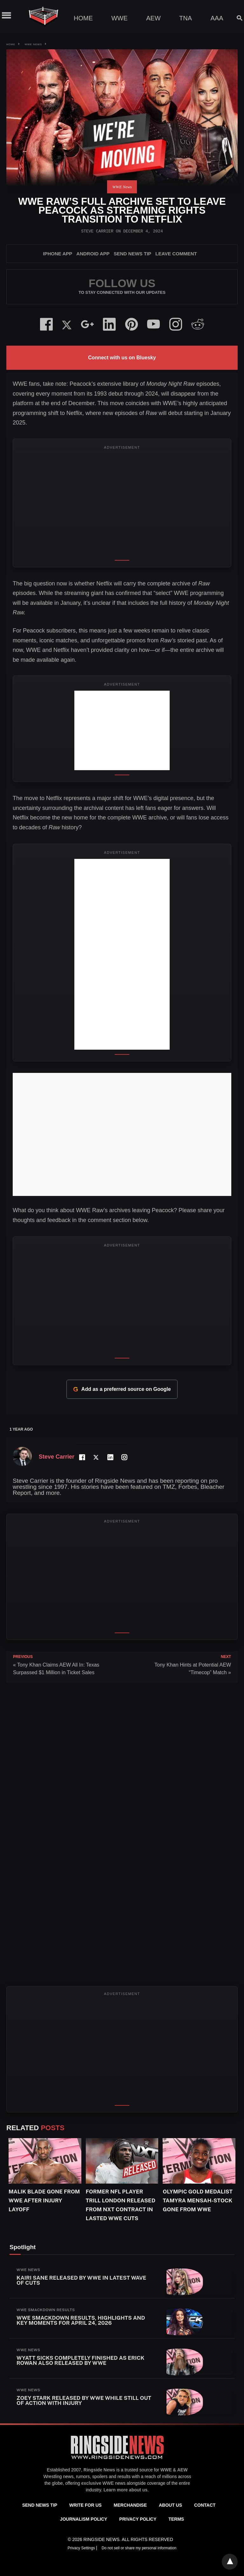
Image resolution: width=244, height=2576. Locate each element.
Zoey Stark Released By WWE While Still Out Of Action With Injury (84, 2400)
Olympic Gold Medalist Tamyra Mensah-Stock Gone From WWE (198, 2200)
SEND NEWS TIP (132, 253)
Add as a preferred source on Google (122, 1389)
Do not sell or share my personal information (139, 2548)
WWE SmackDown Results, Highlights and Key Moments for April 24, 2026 (81, 2320)
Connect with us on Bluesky (122, 357)
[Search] (236, 18)
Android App (92, 253)
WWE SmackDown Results (46, 2310)
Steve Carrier (97, 231)
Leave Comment (176, 253)
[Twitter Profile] (95, 1457)
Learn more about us (125, 2489)
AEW (153, 18)
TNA (185, 18)
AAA (216, 18)
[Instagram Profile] (123, 1457)
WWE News (33, 44)
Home (83, 18)
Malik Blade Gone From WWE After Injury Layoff (44, 2200)
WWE (119, 18)
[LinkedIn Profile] (109, 1457)
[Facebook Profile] (81, 1457)
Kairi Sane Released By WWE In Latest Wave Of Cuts (81, 2280)
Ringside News (99, 2469)
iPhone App (57, 253)
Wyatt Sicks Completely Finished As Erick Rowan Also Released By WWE (80, 2360)
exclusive (91, 2483)
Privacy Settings (82, 2548)
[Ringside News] (117, 2459)
